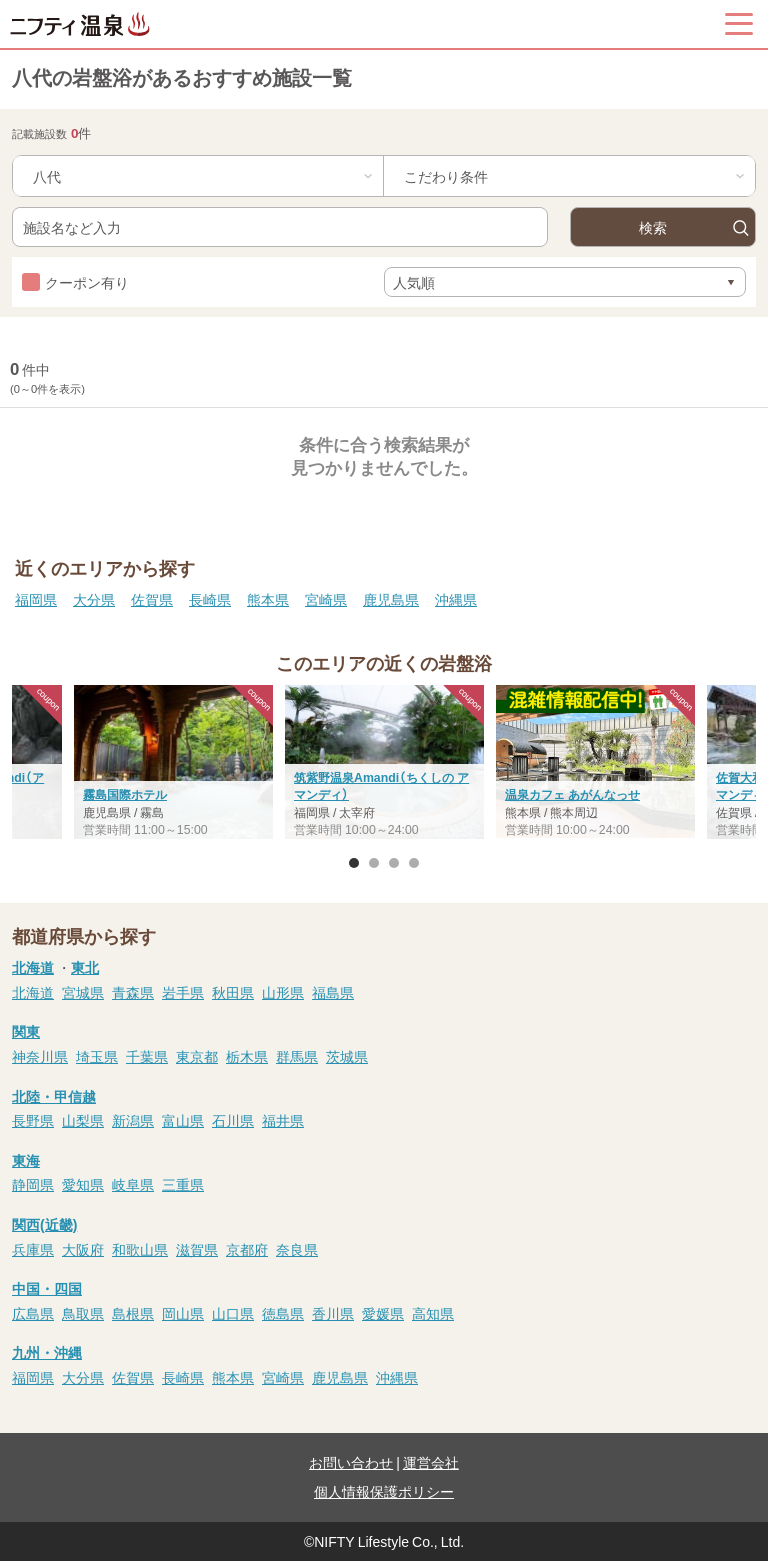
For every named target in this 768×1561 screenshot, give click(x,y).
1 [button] (354, 863)
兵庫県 (33, 1249)
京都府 (247, 1249)
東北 (85, 967)
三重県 (183, 1184)
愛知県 (83, 1184)
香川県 (333, 1313)
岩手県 (183, 992)
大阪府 (83, 1249)
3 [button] (394, 863)
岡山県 (183, 1313)
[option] (384, 764)
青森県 (133, 992)
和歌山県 (140, 1249)
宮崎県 (326, 599)
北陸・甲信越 (54, 1096)
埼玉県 (97, 1056)
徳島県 (283, 1313)
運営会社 (431, 1462)
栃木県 (247, 1056)
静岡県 (33, 1184)
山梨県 (83, 1120)
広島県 (33, 1313)
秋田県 (233, 992)
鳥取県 (83, 1313)
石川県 (233, 1120)
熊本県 (268, 599)
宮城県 (83, 992)
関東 (26, 1031)
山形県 (283, 992)
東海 (26, 1160)
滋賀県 (197, 1249)
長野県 (33, 1120)
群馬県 (297, 1056)
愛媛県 (383, 1313)
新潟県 (133, 1120)
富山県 (183, 1120)
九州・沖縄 (47, 1352)
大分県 (94, 599)
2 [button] (374, 863)
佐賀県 (152, 599)
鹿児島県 (391, 599)
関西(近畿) (44, 1224)
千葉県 (147, 1056)
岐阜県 (133, 1184)
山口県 (233, 1313)
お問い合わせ (351, 1462)
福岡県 (36, 599)
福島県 (333, 992)
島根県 (133, 1313)
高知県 (433, 1313)
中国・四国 (47, 1288)
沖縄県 (456, 599)
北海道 (33, 967)
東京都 (197, 1056)
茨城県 (347, 1056)
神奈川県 (40, 1056)
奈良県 (297, 1249)
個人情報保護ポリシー (384, 1491)
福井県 (283, 1120)
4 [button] (414, 863)
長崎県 (210, 599)
